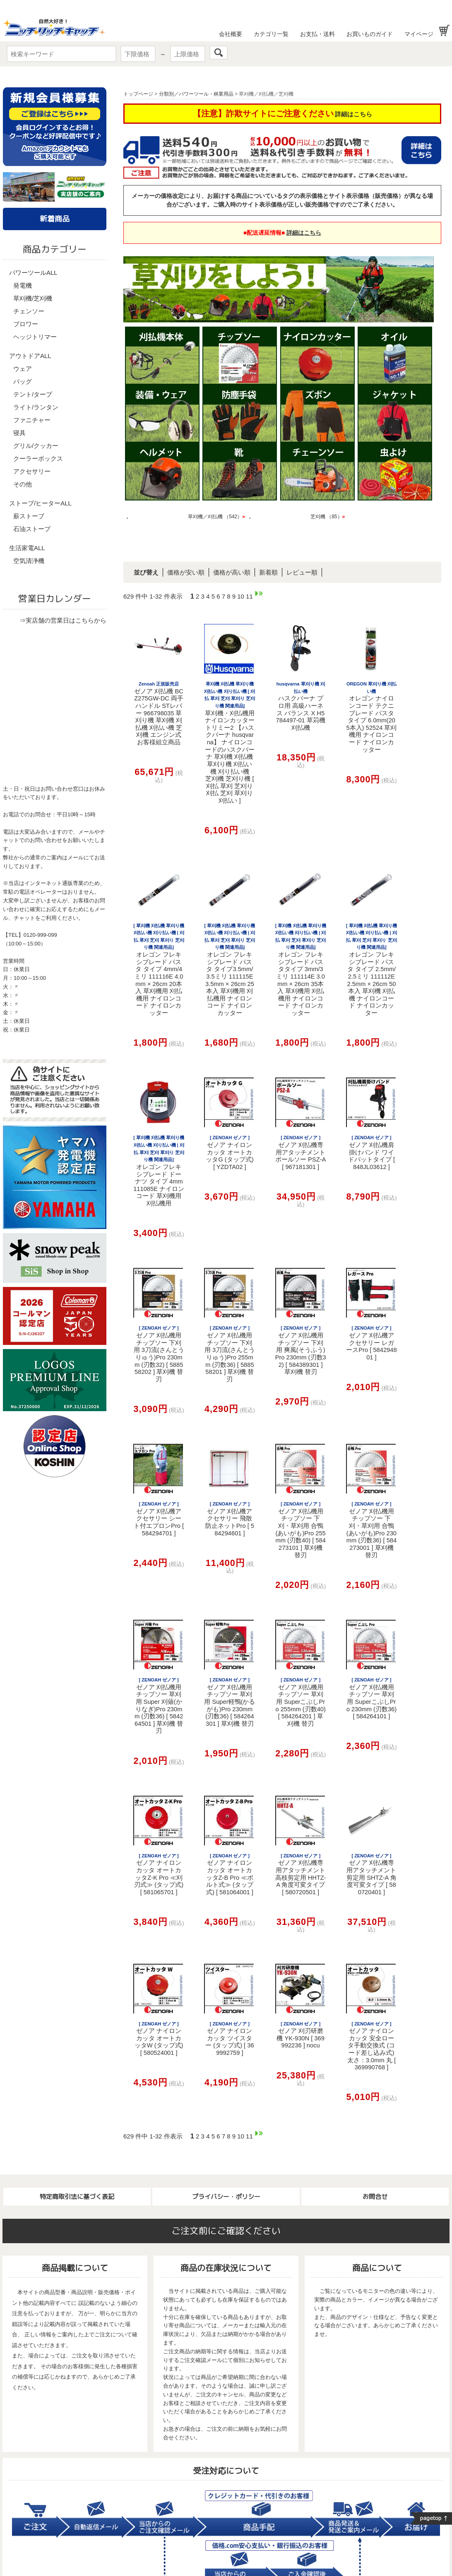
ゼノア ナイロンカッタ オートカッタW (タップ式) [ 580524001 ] (159, 2038)
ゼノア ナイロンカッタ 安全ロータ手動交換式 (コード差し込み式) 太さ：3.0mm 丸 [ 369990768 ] (371, 2046)
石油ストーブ (31, 528)
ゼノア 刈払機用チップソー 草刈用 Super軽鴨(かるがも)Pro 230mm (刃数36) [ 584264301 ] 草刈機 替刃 (229, 1702)
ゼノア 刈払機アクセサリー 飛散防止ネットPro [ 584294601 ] (229, 1519)
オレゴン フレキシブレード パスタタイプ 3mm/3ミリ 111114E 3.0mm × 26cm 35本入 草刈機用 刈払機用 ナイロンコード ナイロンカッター (300, 970)
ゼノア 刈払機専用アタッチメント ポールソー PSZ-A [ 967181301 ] (300, 1152)
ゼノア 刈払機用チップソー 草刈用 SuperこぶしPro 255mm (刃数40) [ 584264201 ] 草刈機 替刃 (300, 1702)
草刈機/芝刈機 (32, 298)
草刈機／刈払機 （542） (216, 517)
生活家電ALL (27, 547)
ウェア (22, 368)
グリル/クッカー (35, 445)
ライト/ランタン (35, 407)
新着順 (268, 572)
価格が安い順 (185, 572)
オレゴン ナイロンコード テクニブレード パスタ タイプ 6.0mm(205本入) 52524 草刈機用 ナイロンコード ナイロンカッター (371, 717)
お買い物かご (444, 30)
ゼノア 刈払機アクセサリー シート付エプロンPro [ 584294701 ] (159, 1519)
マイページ (419, 34)
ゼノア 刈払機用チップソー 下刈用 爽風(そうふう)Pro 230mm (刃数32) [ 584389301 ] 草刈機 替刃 (300, 1350)
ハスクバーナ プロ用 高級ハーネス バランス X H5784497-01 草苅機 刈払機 (300, 706)
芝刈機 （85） (327, 517)
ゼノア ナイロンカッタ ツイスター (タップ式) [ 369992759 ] (229, 2038)
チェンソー (28, 311)
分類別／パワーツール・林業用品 (196, 94)
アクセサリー (31, 471)
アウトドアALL (30, 355)
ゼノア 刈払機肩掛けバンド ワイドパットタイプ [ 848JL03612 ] (371, 1152)
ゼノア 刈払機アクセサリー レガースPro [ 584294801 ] (371, 1343)
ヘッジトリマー (35, 336)
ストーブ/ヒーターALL (40, 503)
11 (249, 596)
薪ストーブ (28, 516)
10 (240, 596)
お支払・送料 (317, 34)
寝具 (19, 432)
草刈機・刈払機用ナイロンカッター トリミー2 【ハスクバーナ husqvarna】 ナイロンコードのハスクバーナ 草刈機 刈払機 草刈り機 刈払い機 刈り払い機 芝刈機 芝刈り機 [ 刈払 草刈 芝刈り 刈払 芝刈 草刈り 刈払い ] (229, 742)
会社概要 (230, 34)
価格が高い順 (231, 572)
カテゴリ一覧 (271, 34)
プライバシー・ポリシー (226, 2196)
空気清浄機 (28, 560)
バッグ (22, 381)
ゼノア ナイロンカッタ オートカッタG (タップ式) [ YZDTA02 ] (229, 1152)
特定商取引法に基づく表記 (77, 2196)
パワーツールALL (33, 272)
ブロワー (25, 323)
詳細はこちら (353, 114)
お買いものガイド (370, 34)
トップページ (138, 94)
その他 (22, 484)
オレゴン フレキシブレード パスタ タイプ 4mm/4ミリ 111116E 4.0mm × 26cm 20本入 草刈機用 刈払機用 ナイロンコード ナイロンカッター (158, 970)
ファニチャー (31, 419)
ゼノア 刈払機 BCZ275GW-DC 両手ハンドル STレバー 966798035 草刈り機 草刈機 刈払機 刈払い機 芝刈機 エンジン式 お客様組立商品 (158, 713)
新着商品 (55, 219)
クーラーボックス (38, 458)
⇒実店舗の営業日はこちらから (62, 620)
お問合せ (375, 2196)
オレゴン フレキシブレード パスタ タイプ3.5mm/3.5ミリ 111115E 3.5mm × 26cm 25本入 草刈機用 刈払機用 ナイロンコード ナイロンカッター (229, 970)
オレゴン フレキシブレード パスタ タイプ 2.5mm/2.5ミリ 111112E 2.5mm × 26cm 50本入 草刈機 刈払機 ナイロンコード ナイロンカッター (371, 970)
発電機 (22, 285)
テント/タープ (32, 394)
